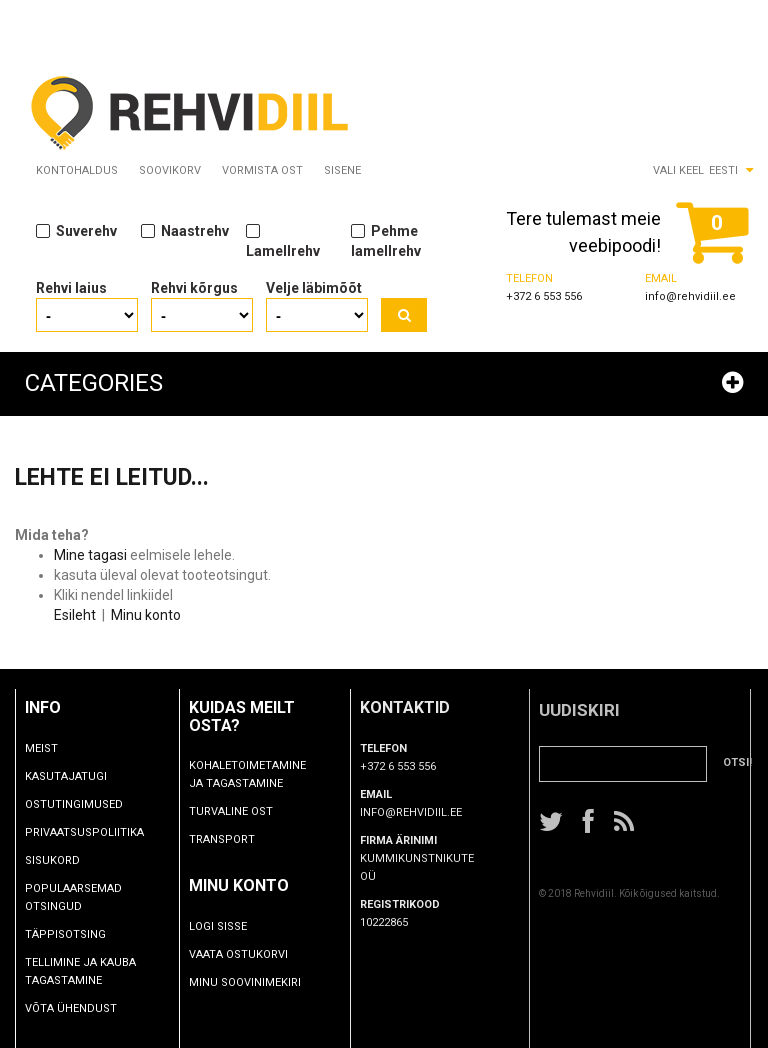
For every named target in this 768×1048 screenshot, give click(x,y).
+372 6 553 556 (544, 296)
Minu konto (146, 615)
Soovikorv (170, 170)
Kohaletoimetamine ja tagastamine (275, 774)
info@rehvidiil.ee (690, 296)
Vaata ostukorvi (266, 954)
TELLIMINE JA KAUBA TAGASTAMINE (92, 971)
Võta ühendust (83, 1008)
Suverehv (76, 230)
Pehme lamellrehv (386, 240)
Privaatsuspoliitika (96, 832)
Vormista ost (262, 170)
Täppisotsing (77, 934)
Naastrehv (185, 230)
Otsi (404, 315)
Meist (53, 748)
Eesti (723, 170)
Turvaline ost (259, 811)
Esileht (75, 615)
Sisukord (64, 860)
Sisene (342, 170)
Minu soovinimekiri (273, 982)
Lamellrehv (283, 240)
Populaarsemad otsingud (85, 897)
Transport (250, 839)
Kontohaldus (77, 170)
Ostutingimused (86, 804)
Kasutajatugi (78, 776)
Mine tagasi (90, 555)
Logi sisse (246, 926)
